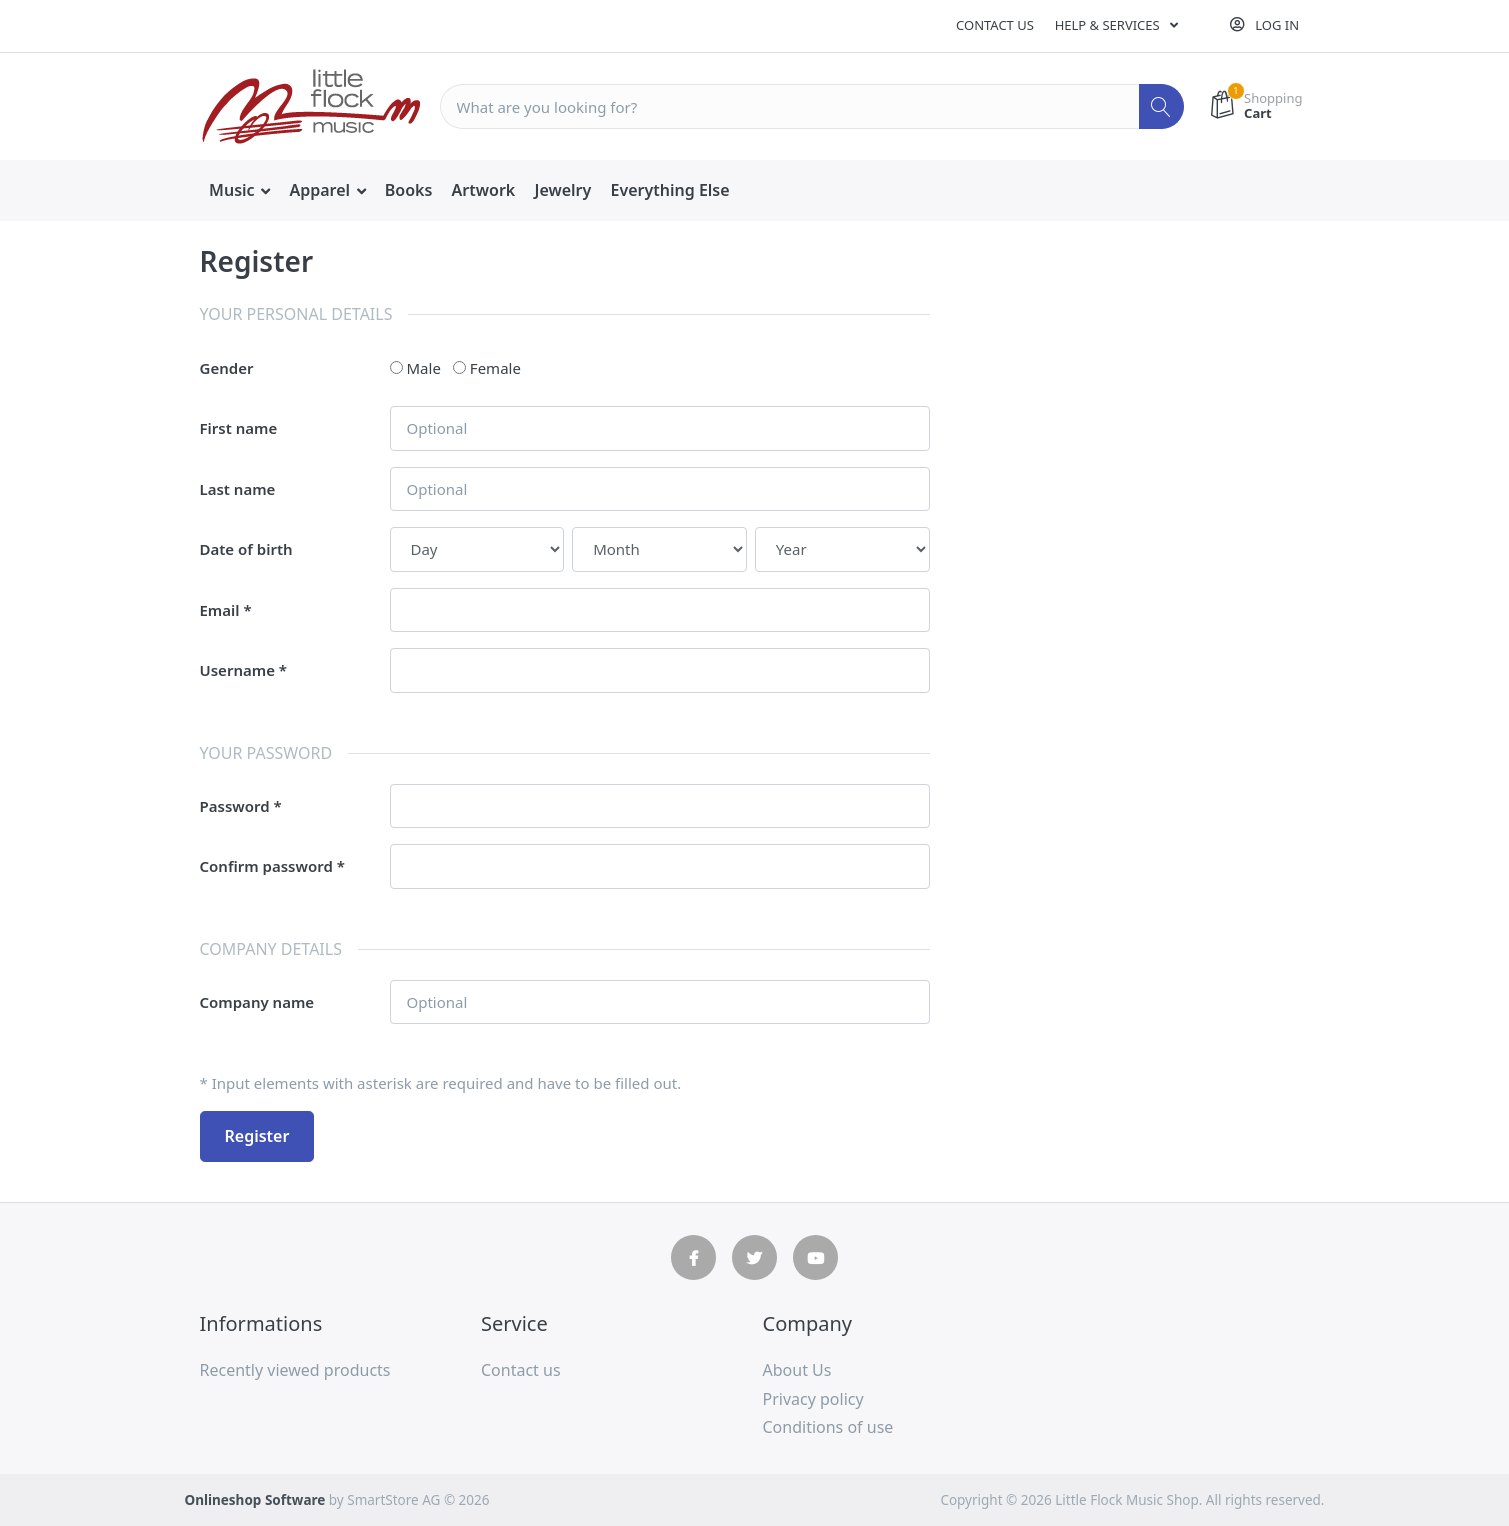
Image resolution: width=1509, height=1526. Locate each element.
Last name (238, 489)
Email (220, 610)
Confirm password (266, 866)
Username (237, 670)
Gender (227, 368)
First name (239, 428)
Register (257, 1136)
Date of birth (246, 549)
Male (424, 368)
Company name (257, 1002)
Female (495, 368)
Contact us (995, 25)
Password (235, 806)
